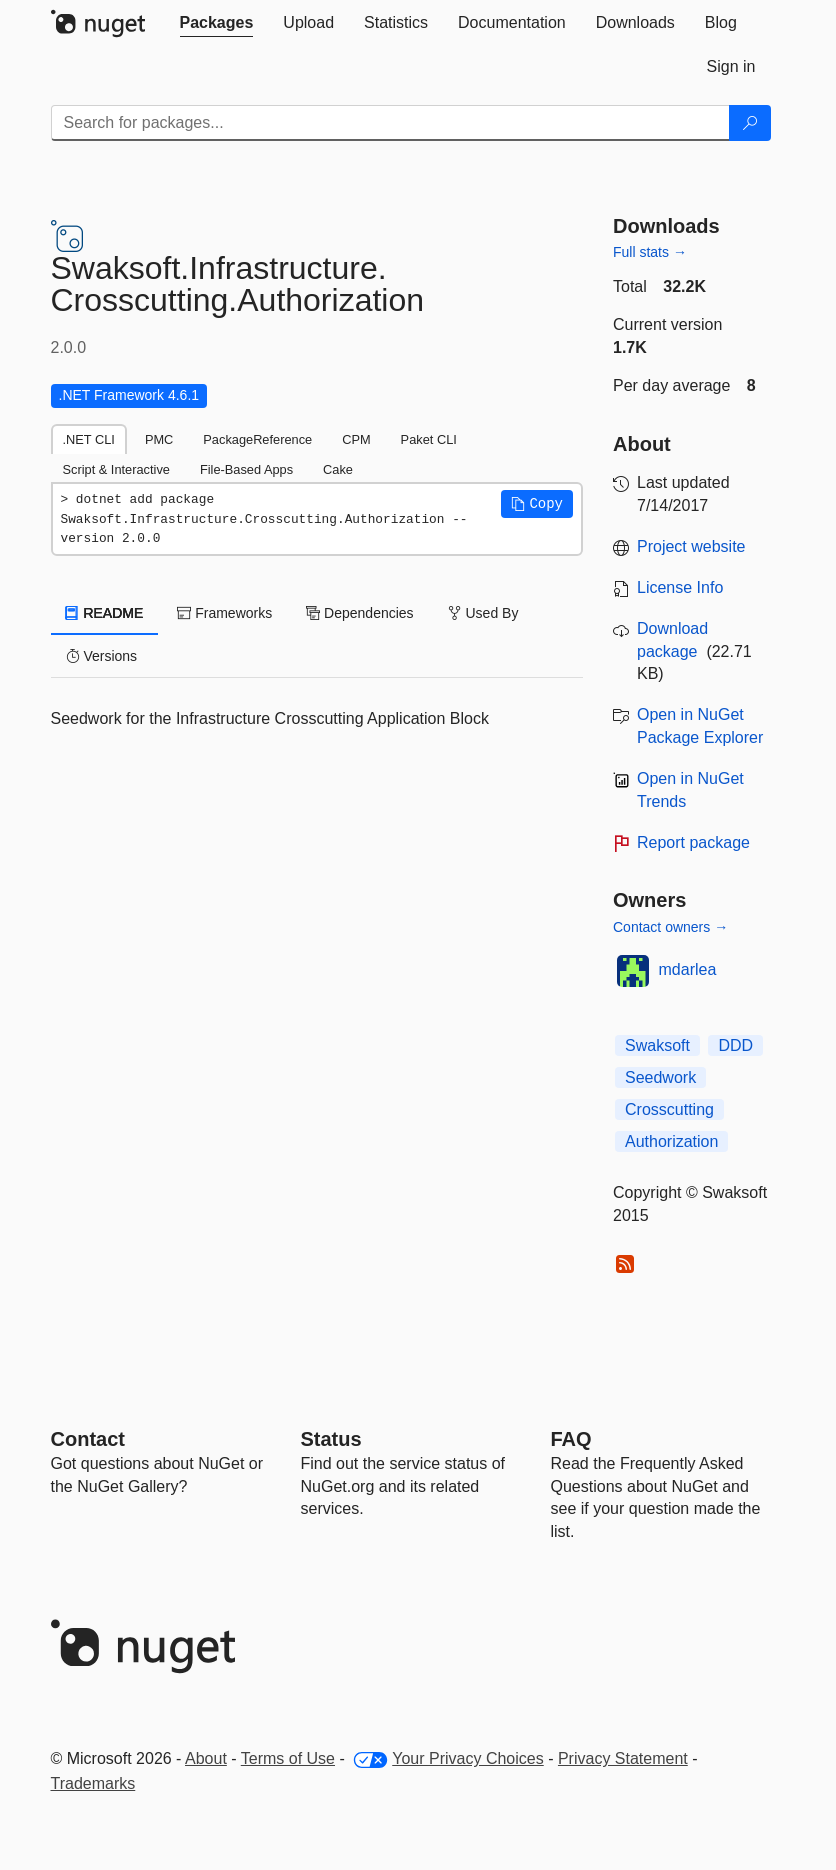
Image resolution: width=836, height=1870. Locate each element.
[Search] (750, 123)
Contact (88, 1439)
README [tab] (105, 613)
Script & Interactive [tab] (116, 469)
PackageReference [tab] (257, 439)
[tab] (217, 23)
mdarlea (688, 969)
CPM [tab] (356, 439)
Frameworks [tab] (224, 613)
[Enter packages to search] (390, 123)
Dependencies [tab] (359, 613)
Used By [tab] (483, 613)
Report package (693, 842)
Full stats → (650, 252)
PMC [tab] (159, 439)
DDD (735, 1045)
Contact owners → (670, 927)
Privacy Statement (623, 1758)
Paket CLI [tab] (429, 439)
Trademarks (93, 1783)
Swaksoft (657, 1045)
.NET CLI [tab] (89, 439)
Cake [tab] (338, 469)
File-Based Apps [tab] (246, 469)
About (206, 1758)
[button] (537, 504)
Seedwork (660, 1077)
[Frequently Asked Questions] (571, 1439)
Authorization (671, 1141)
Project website (691, 546)
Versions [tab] (102, 656)
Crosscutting (669, 1109)
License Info (680, 587)
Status (331, 1439)
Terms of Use (288, 1758)
